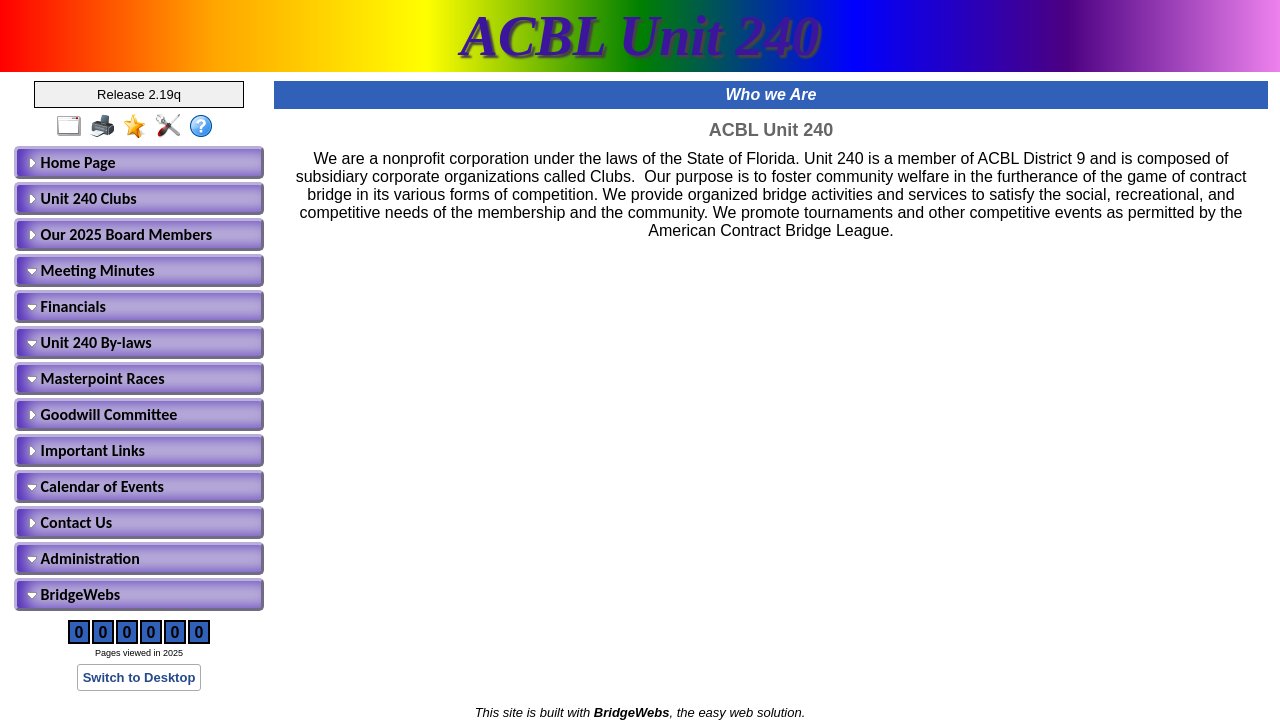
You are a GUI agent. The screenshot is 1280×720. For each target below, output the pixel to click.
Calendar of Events (95, 486)
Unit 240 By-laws (89, 342)
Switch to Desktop (139, 677)
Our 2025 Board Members (119, 234)
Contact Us (69, 522)
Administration (83, 558)
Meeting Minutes (91, 270)
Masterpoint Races (96, 378)
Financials (66, 306)
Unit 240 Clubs (82, 198)
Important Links (86, 450)
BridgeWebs (73, 594)
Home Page (71, 162)
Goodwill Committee (102, 414)
